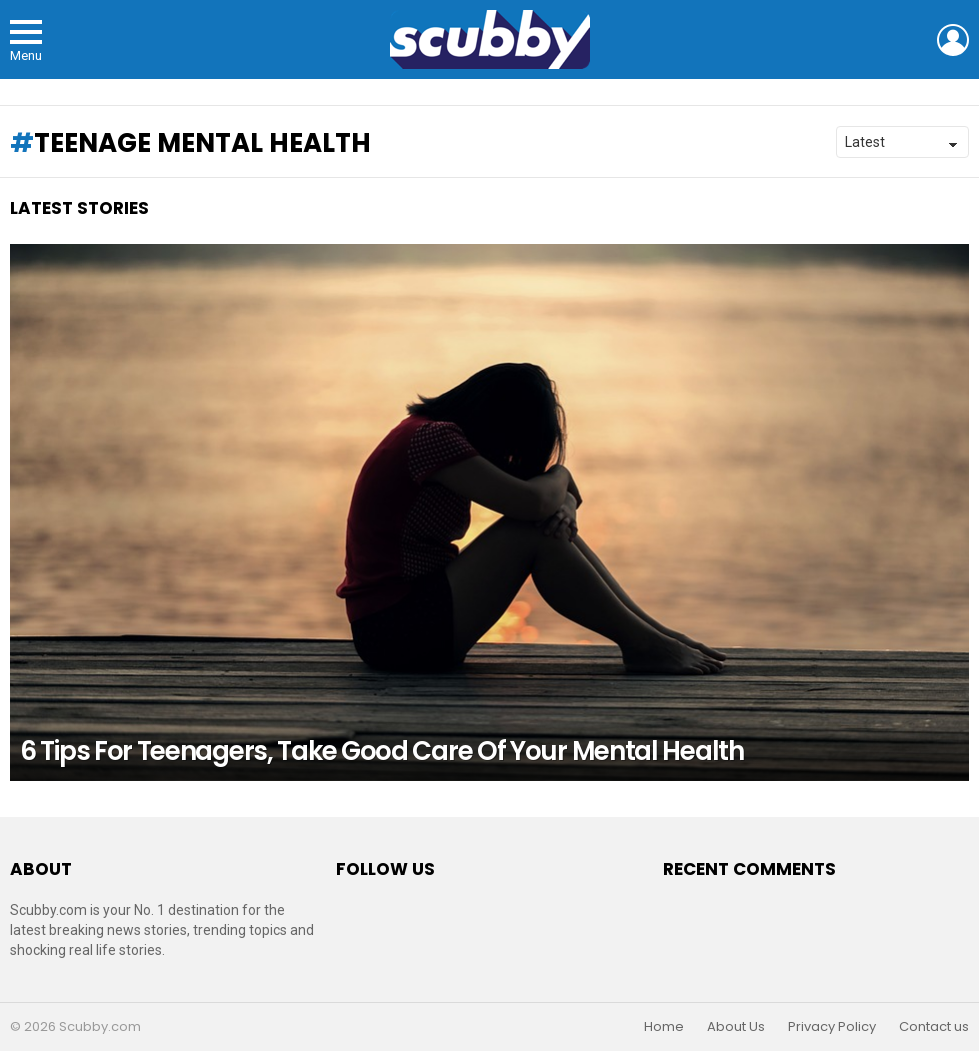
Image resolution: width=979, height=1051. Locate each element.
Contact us (934, 1027)
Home (664, 1027)
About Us (736, 1027)
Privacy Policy (832, 1027)
